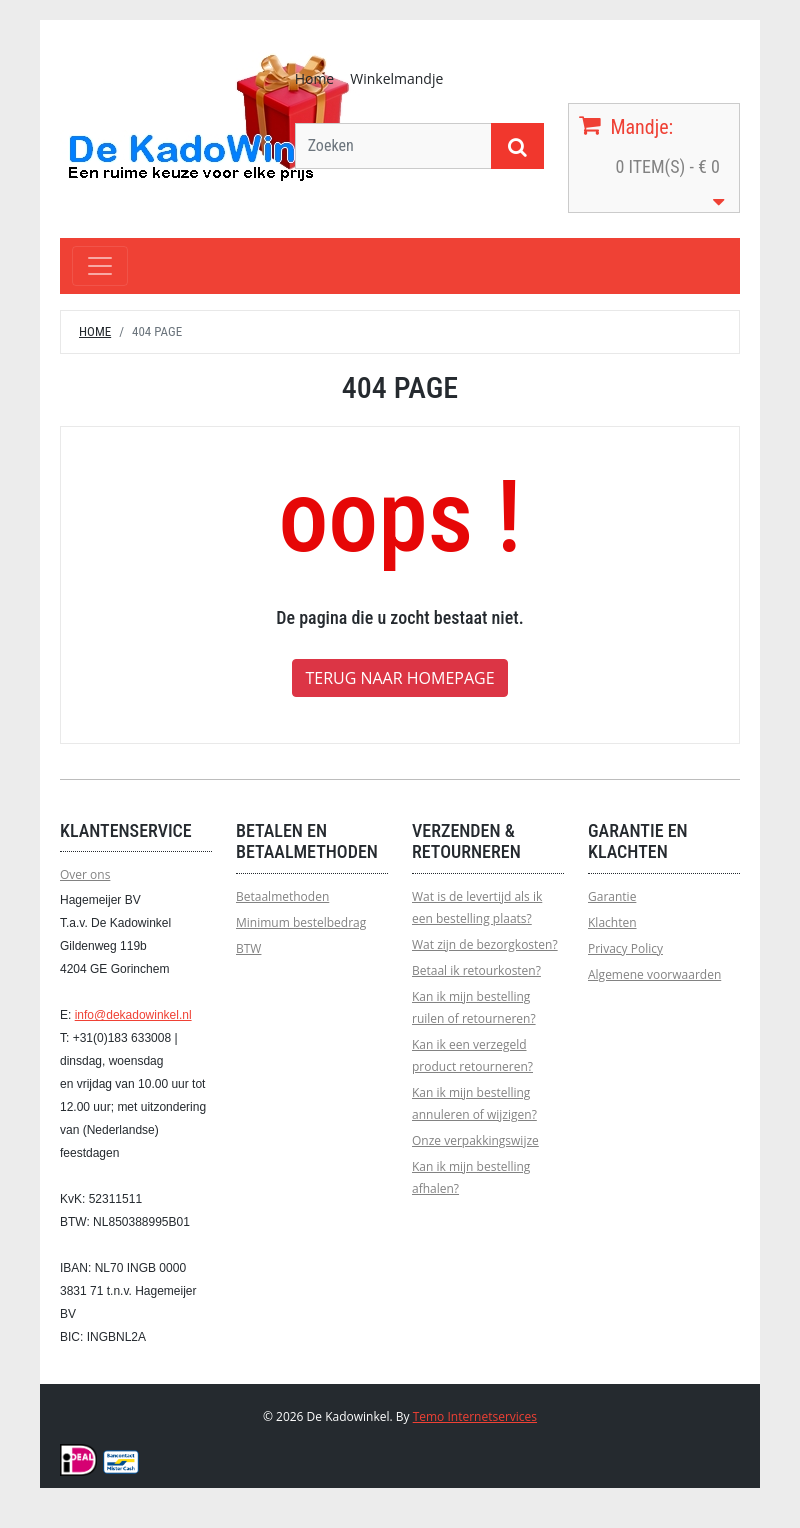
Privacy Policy (625, 948)
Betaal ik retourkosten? (476, 970)
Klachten (612, 922)
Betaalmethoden (282, 896)
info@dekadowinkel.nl (133, 1015)
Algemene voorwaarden (654, 974)
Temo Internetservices (475, 1416)
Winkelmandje (396, 78)
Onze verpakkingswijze (475, 1140)
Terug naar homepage (399, 678)
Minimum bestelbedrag (301, 922)
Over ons (85, 874)
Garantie (612, 896)
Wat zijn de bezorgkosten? (485, 944)
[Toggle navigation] (100, 266)
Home (315, 78)
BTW (248, 948)
